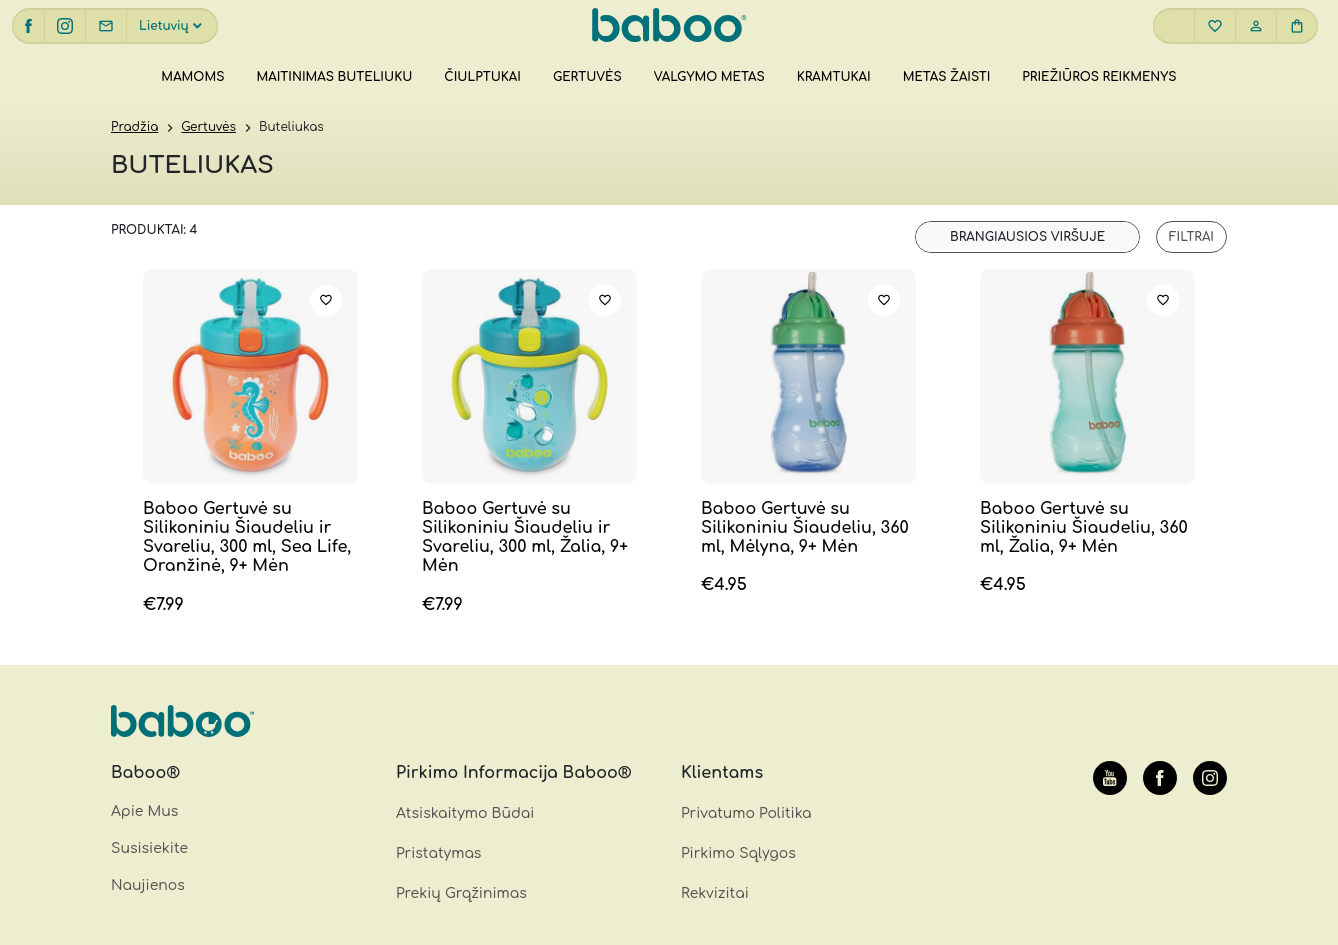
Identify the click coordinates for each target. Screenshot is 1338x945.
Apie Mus (144, 811)
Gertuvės (587, 77)
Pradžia (134, 127)
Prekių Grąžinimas (461, 893)
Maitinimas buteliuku (334, 77)
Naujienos (148, 885)
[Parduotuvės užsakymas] (1027, 237)
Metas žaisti (947, 77)
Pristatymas (438, 853)
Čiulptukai (482, 77)
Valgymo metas (709, 77)
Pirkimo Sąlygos (738, 853)
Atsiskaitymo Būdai (465, 813)
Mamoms (192, 77)
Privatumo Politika (746, 813)
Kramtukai (834, 77)
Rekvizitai (715, 893)
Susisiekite (149, 848)
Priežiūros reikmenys (1099, 77)
